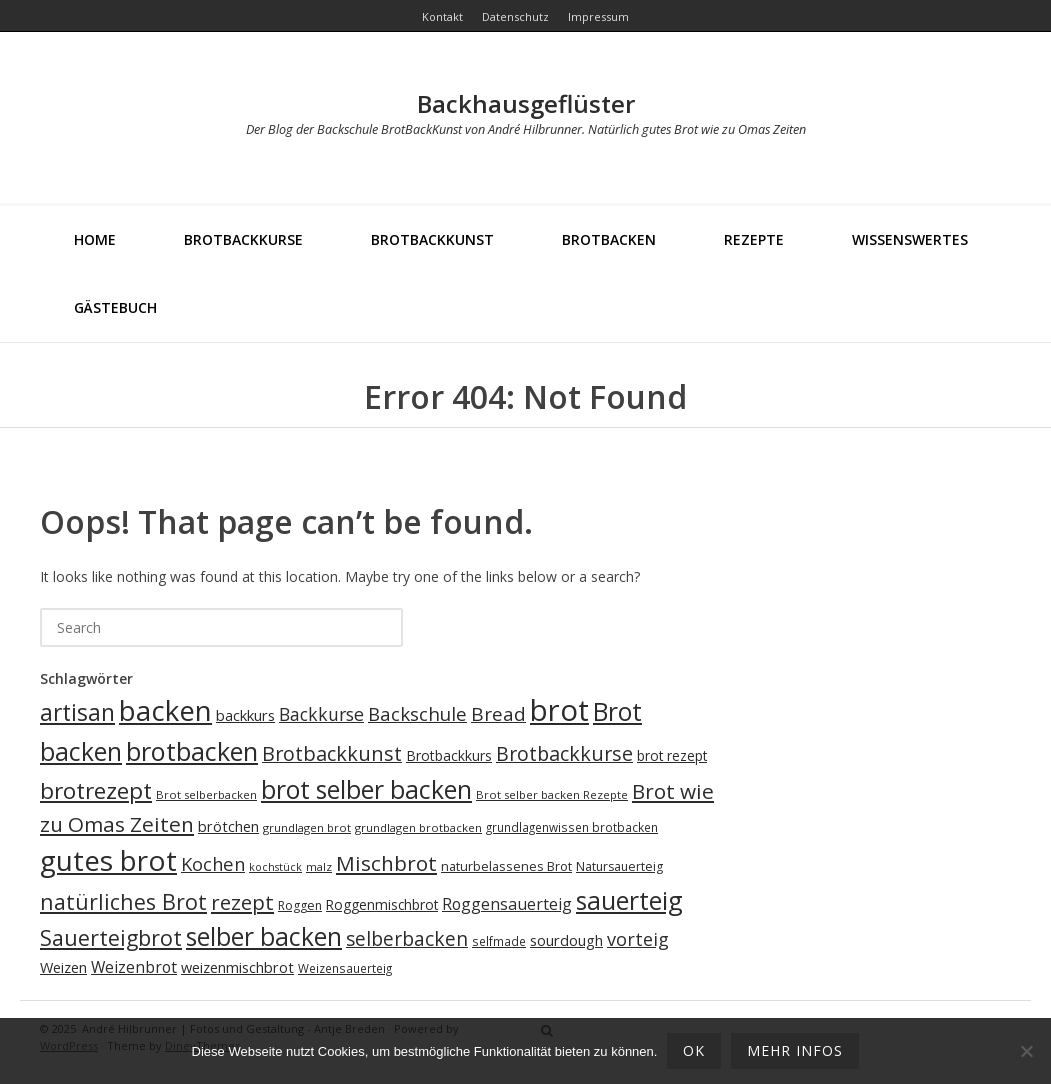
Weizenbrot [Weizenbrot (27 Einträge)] (134, 967)
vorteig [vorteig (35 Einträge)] (638, 939)
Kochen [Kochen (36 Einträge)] (213, 863)
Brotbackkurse (243, 239)
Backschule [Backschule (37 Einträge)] (417, 713)
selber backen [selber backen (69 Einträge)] (264, 936)
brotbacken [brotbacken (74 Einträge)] (192, 751)
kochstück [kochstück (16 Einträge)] (275, 867)
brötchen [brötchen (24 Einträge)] (228, 826)
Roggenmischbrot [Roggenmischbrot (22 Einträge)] (382, 904)
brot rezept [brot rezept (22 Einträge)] (672, 755)
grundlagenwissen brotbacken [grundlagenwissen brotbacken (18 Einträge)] (572, 827)
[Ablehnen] (1026, 1051)
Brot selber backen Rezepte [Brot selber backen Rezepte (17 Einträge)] (552, 794)
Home (95, 239)
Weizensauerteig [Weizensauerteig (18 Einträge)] (345, 968)
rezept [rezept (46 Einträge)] (242, 902)
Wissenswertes (910, 239)
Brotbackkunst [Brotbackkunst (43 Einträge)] (332, 753)
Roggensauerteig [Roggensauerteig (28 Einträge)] (507, 904)
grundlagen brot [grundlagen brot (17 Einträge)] (307, 827)
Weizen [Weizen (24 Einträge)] (63, 967)
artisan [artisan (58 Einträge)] (77, 712)
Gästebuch (115, 307)
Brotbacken (609, 239)
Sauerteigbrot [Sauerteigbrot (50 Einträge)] (111, 937)
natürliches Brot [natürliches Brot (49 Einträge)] (123, 901)
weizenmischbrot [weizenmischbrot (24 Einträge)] (237, 967)
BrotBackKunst (432, 239)
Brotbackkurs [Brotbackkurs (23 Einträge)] (449, 755)
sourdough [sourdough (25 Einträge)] (566, 940)
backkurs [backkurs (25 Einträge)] (245, 715)
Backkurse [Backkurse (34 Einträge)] (321, 714)
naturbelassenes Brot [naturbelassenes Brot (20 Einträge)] (506, 866)
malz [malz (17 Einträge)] (319, 866)
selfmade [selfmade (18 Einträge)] (499, 941)
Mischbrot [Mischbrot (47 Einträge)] (386, 863)
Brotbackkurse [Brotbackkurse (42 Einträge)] (564, 753)
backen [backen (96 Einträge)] (165, 710)
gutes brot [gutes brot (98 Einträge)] (108, 860)
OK (694, 1050)
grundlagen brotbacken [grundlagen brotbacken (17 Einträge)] (418, 827)
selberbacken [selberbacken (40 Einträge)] (407, 938)
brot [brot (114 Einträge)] (559, 710)
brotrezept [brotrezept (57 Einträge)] (96, 790)
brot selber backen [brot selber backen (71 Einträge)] (366, 789)
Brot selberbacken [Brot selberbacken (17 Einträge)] (206, 794)
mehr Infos (795, 1050)
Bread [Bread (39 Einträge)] (498, 714)
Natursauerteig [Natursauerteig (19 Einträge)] (619, 866)
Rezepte (754, 239)
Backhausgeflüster (526, 103)
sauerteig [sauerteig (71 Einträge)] (629, 900)
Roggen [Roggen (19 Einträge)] (300, 905)
